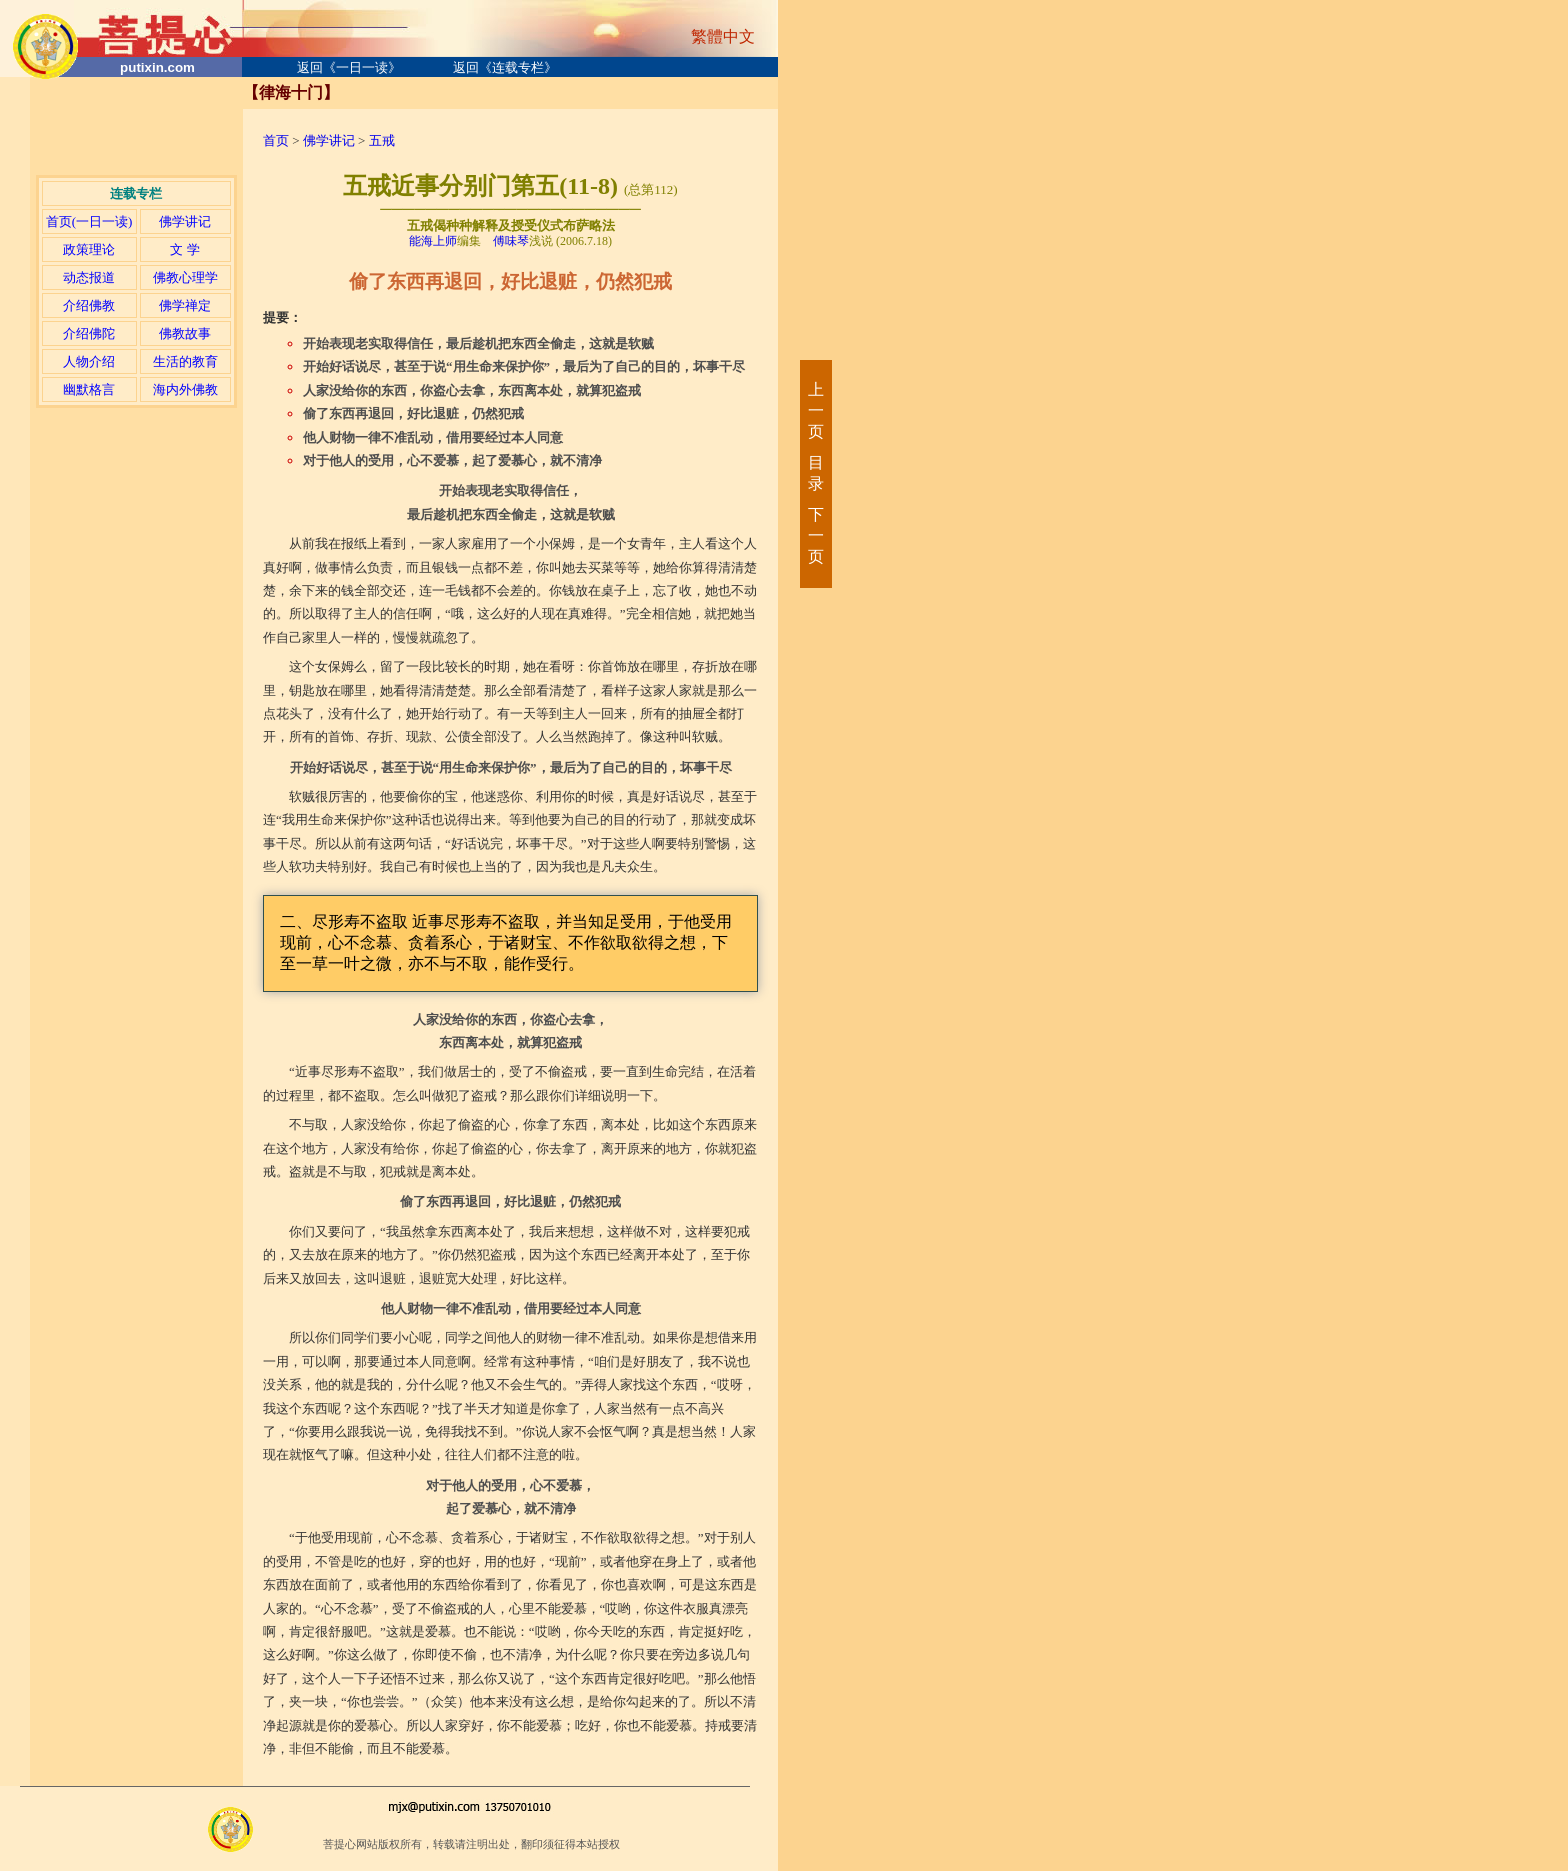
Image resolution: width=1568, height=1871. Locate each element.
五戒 (382, 140)
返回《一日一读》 (349, 67)
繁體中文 (723, 36)
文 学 (184, 249)
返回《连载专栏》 (505, 67)
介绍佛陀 (89, 333)
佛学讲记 (185, 221)
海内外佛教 (185, 389)
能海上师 (433, 241)
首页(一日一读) (89, 221)
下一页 (815, 535)
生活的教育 (185, 361)
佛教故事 (185, 333)
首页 (276, 140)
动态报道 (89, 277)
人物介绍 (89, 361)
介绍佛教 (89, 305)
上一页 (815, 410)
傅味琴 (511, 241)
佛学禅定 (185, 305)
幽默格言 (89, 389)
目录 (815, 473)
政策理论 (89, 249)
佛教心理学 (185, 277)
